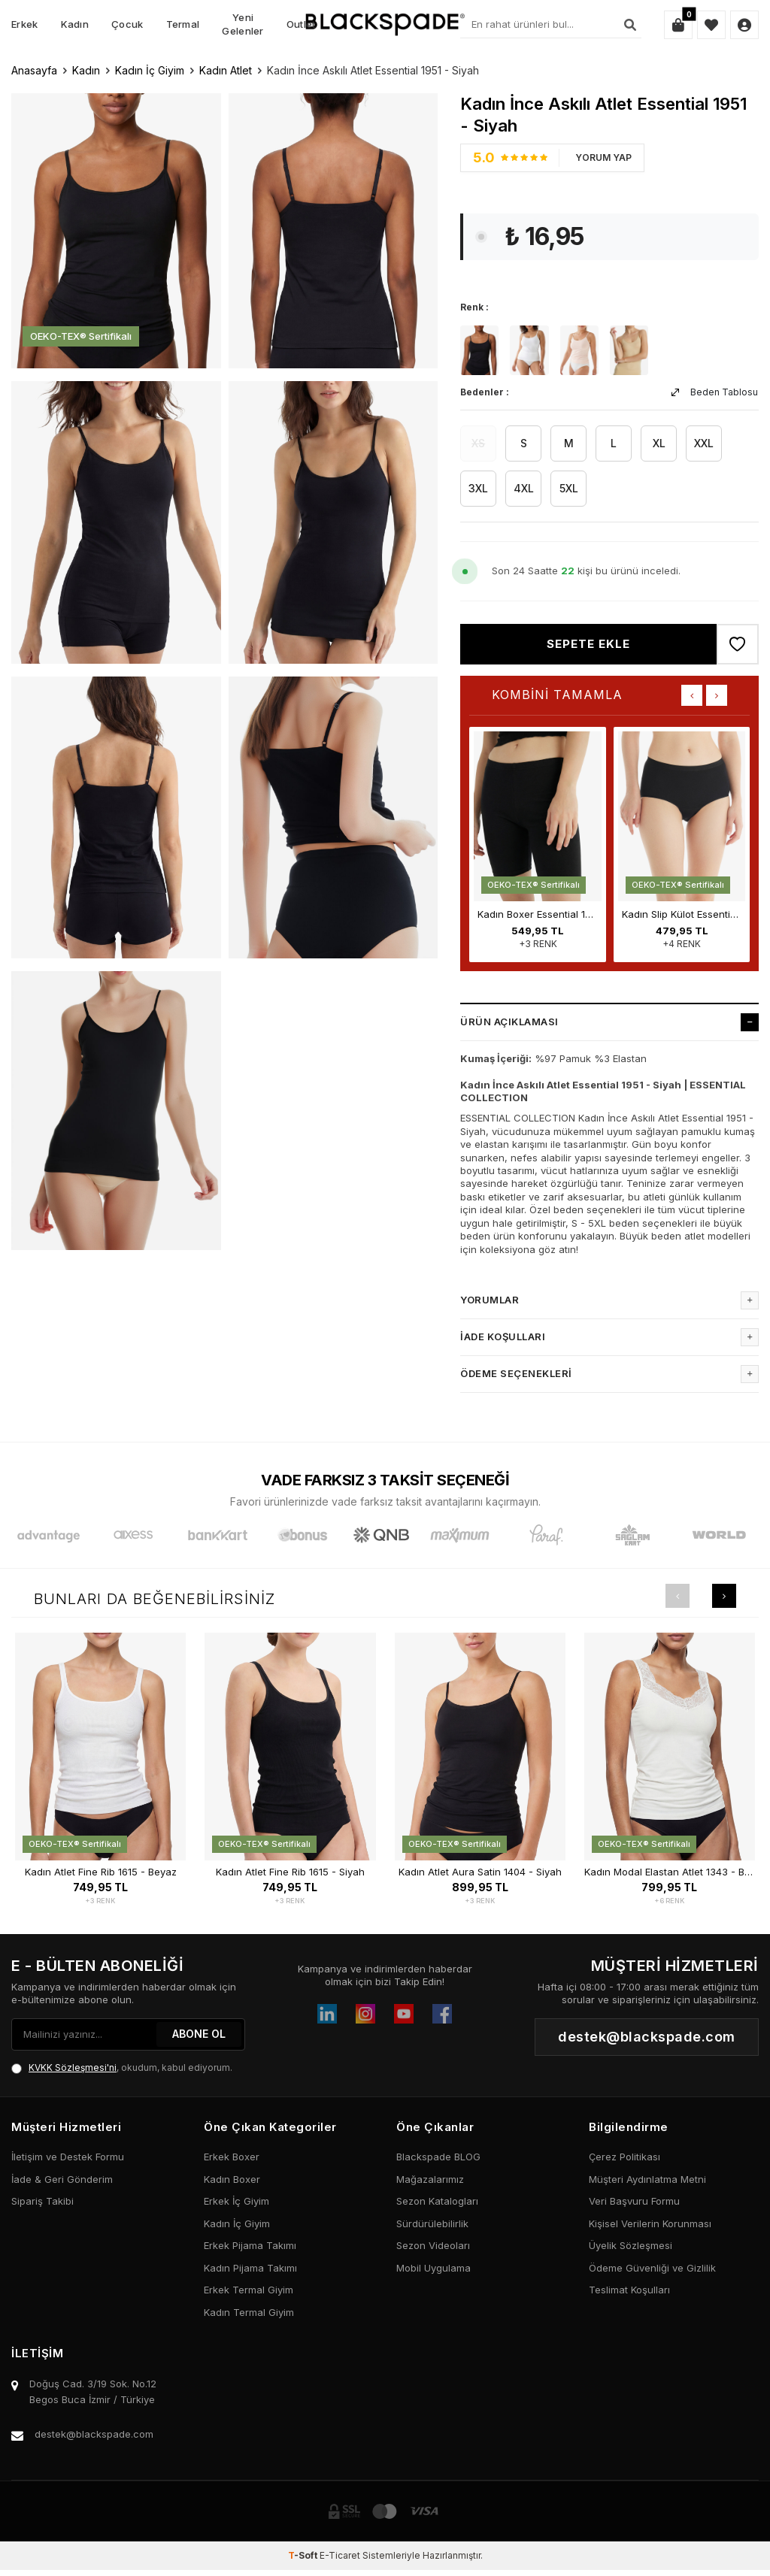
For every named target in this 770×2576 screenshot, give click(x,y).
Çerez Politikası (624, 2157)
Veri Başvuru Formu (634, 2201)
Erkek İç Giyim (236, 2201)
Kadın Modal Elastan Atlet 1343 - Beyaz (669, 1872)
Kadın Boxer (232, 2179)
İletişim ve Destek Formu (67, 2157)
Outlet (301, 24)
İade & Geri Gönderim (62, 2179)
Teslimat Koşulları (629, 2290)
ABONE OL (199, 2033)
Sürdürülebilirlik (432, 2223)
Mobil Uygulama (433, 2268)
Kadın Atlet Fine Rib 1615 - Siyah (290, 1872)
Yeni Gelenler (242, 23)
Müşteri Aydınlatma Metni (647, 2179)
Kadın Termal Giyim (249, 2312)
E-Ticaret (340, 2555)
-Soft (304, 2555)
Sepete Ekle (588, 644)
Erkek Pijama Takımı (250, 2245)
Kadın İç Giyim (149, 70)
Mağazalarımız (430, 2179)
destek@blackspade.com (94, 2434)
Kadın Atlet (225, 70)
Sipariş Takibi (42, 2201)
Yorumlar (609, 1300)
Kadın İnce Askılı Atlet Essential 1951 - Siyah (373, 70)
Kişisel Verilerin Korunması (650, 2223)
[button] (691, 695)
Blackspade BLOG (438, 2157)
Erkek (24, 24)
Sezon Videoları (433, 2245)
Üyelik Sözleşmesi (630, 2245)
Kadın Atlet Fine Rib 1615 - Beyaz (101, 1872)
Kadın (75, 24)
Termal (183, 24)
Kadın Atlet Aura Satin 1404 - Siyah (480, 1872)
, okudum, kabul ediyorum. (121, 2068)
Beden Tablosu (714, 392)
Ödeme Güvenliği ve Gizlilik (652, 2268)
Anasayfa (34, 70)
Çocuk (127, 24)
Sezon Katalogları (437, 2201)
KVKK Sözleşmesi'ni (73, 2067)
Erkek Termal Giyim (248, 2290)
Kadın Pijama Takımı (250, 2268)
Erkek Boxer (231, 2157)
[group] (116, 229)
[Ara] (630, 24)
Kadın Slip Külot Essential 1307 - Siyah (682, 914)
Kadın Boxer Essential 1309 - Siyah (537, 914)
